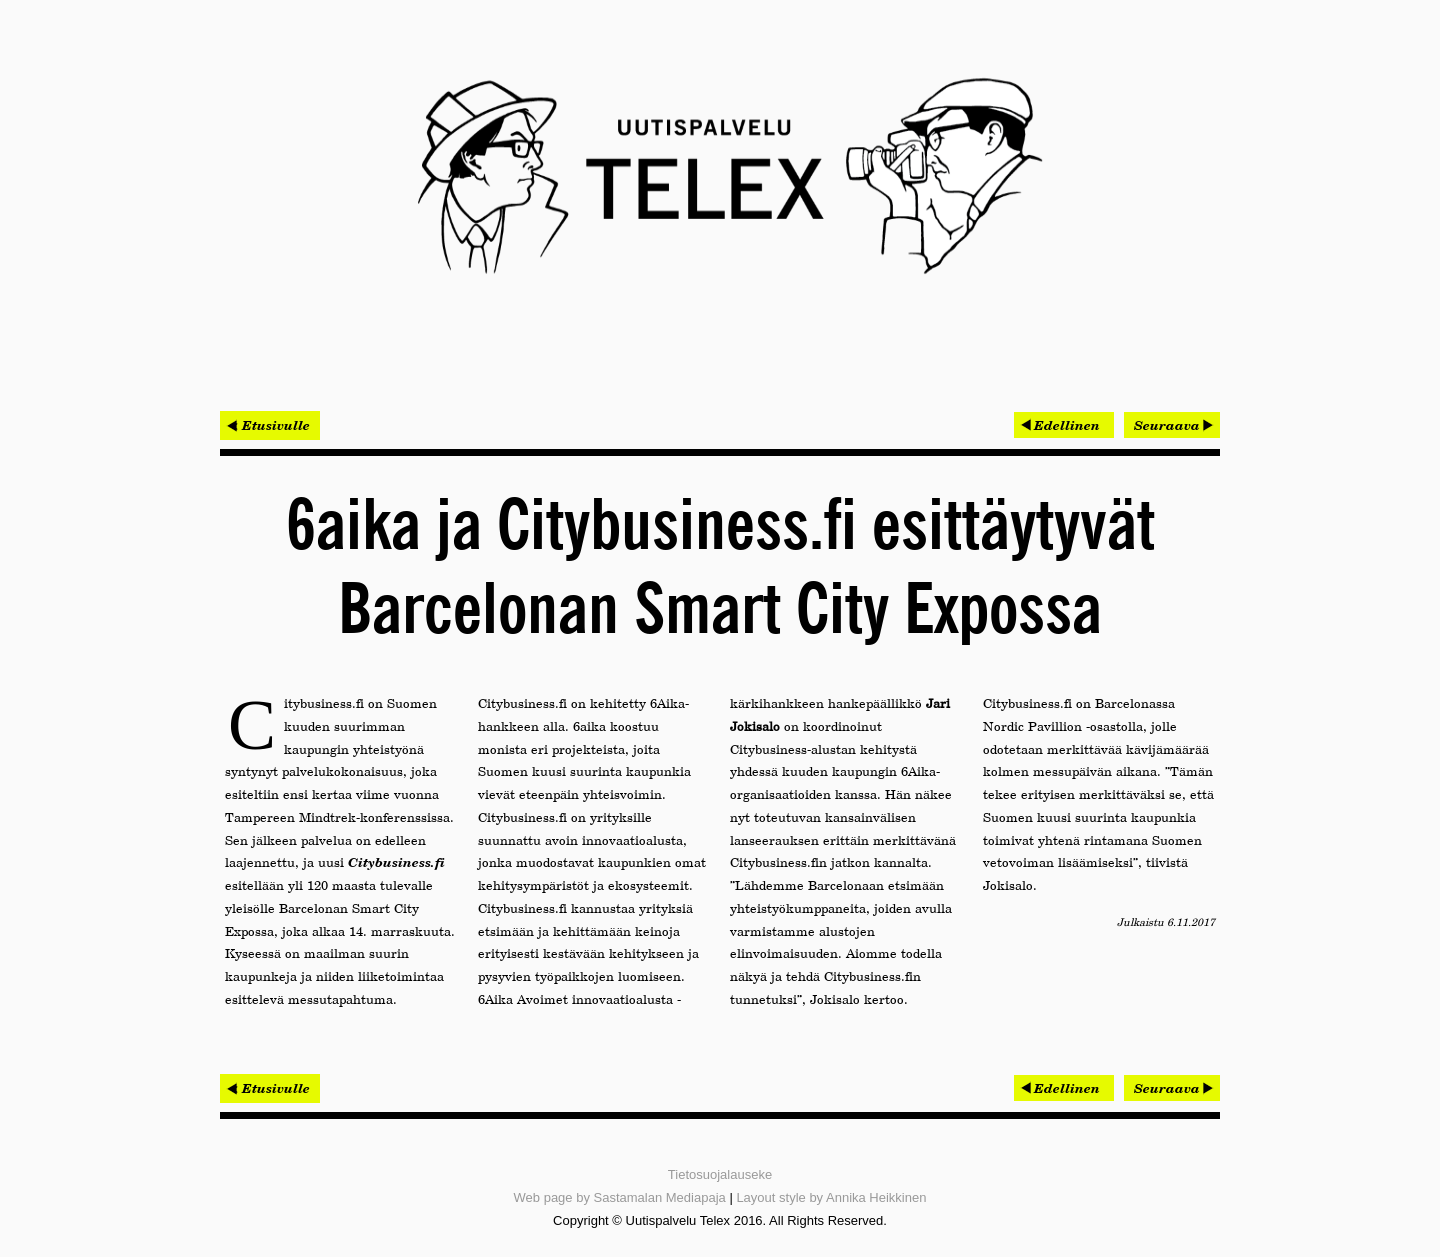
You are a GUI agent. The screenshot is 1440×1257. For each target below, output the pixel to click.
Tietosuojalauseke (720, 1174)
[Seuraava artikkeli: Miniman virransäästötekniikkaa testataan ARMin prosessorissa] (1172, 425)
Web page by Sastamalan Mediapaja (620, 1197)
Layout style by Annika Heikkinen (831, 1197)
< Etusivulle (270, 425)
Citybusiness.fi (396, 862)
